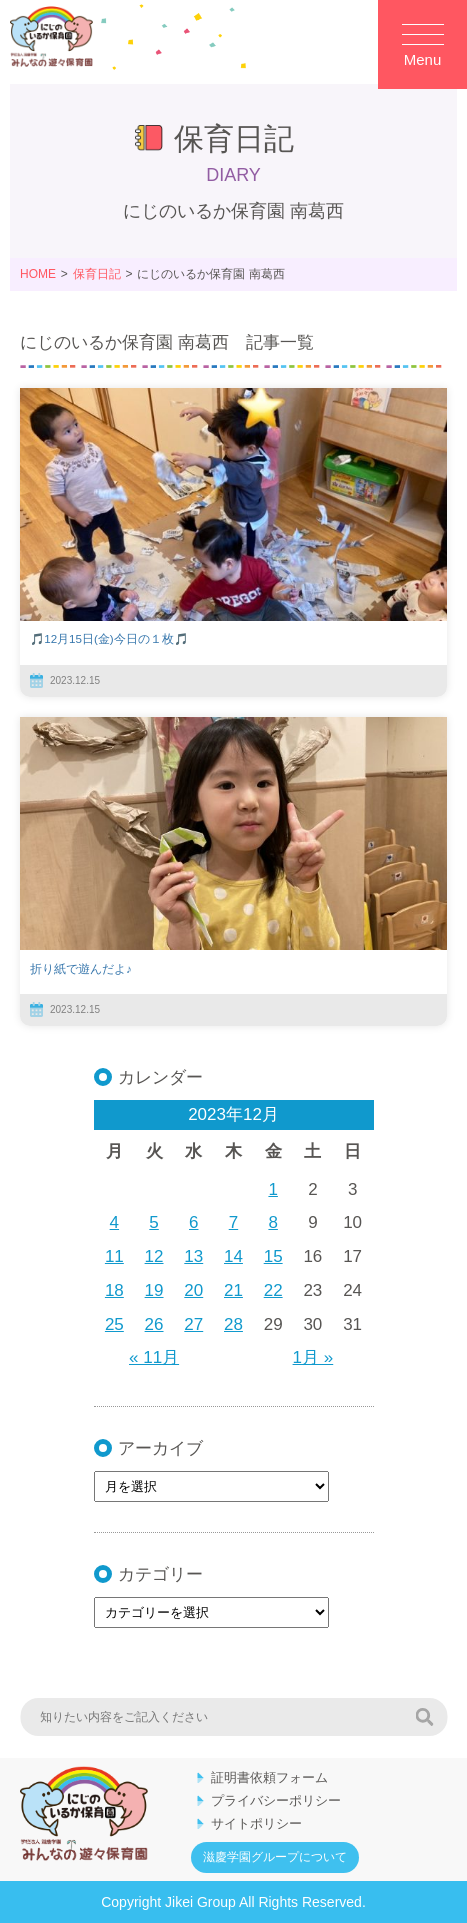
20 (193, 1290)
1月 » (313, 1357)
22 (273, 1290)
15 (273, 1256)
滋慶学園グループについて (275, 1857)
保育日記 (97, 274)
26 (154, 1324)
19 (154, 1290)
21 (233, 1290)
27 (193, 1324)
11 (114, 1256)
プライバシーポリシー (276, 1800)
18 (114, 1290)
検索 (424, 1717)
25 (114, 1324)
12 (154, 1256)
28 (233, 1324)
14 (233, 1256)
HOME (38, 274)
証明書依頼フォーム (269, 1777)
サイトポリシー (256, 1823)
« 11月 (154, 1357)
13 (193, 1256)
